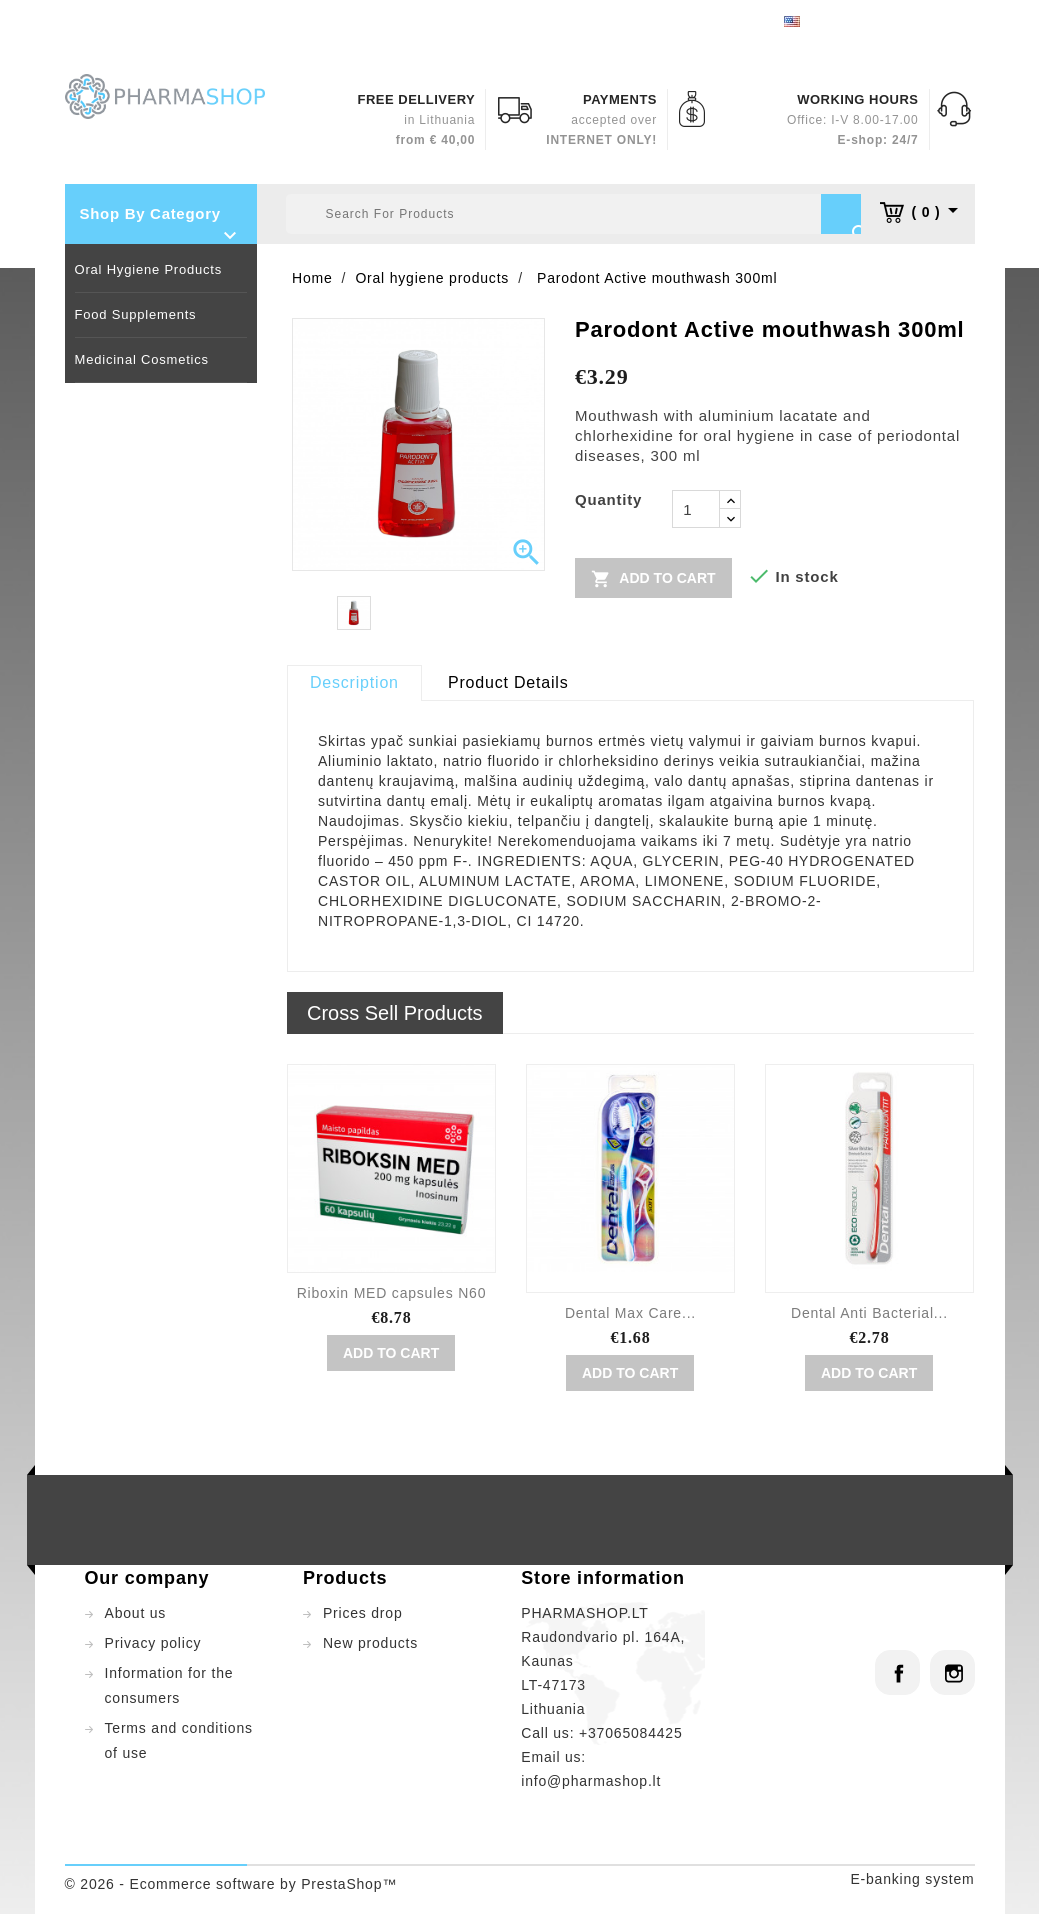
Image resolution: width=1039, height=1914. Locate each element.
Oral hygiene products (149, 269)
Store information (603, 1578)
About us (136, 1613)
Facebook (897, 1672)
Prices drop (363, 1613)
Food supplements (136, 314)
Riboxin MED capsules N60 (392, 1293)
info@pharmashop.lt (591, 1781)
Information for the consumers (169, 1685)
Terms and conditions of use (179, 1740)
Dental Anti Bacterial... (869, 1313)
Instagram (952, 1672)
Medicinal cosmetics (142, 359)
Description (354, 682)
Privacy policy (153, 1643)
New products (370, 1643)
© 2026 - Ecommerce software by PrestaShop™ (231, 1884)
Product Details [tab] (508, 682)
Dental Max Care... (630, 1313)
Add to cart (653, 578)
